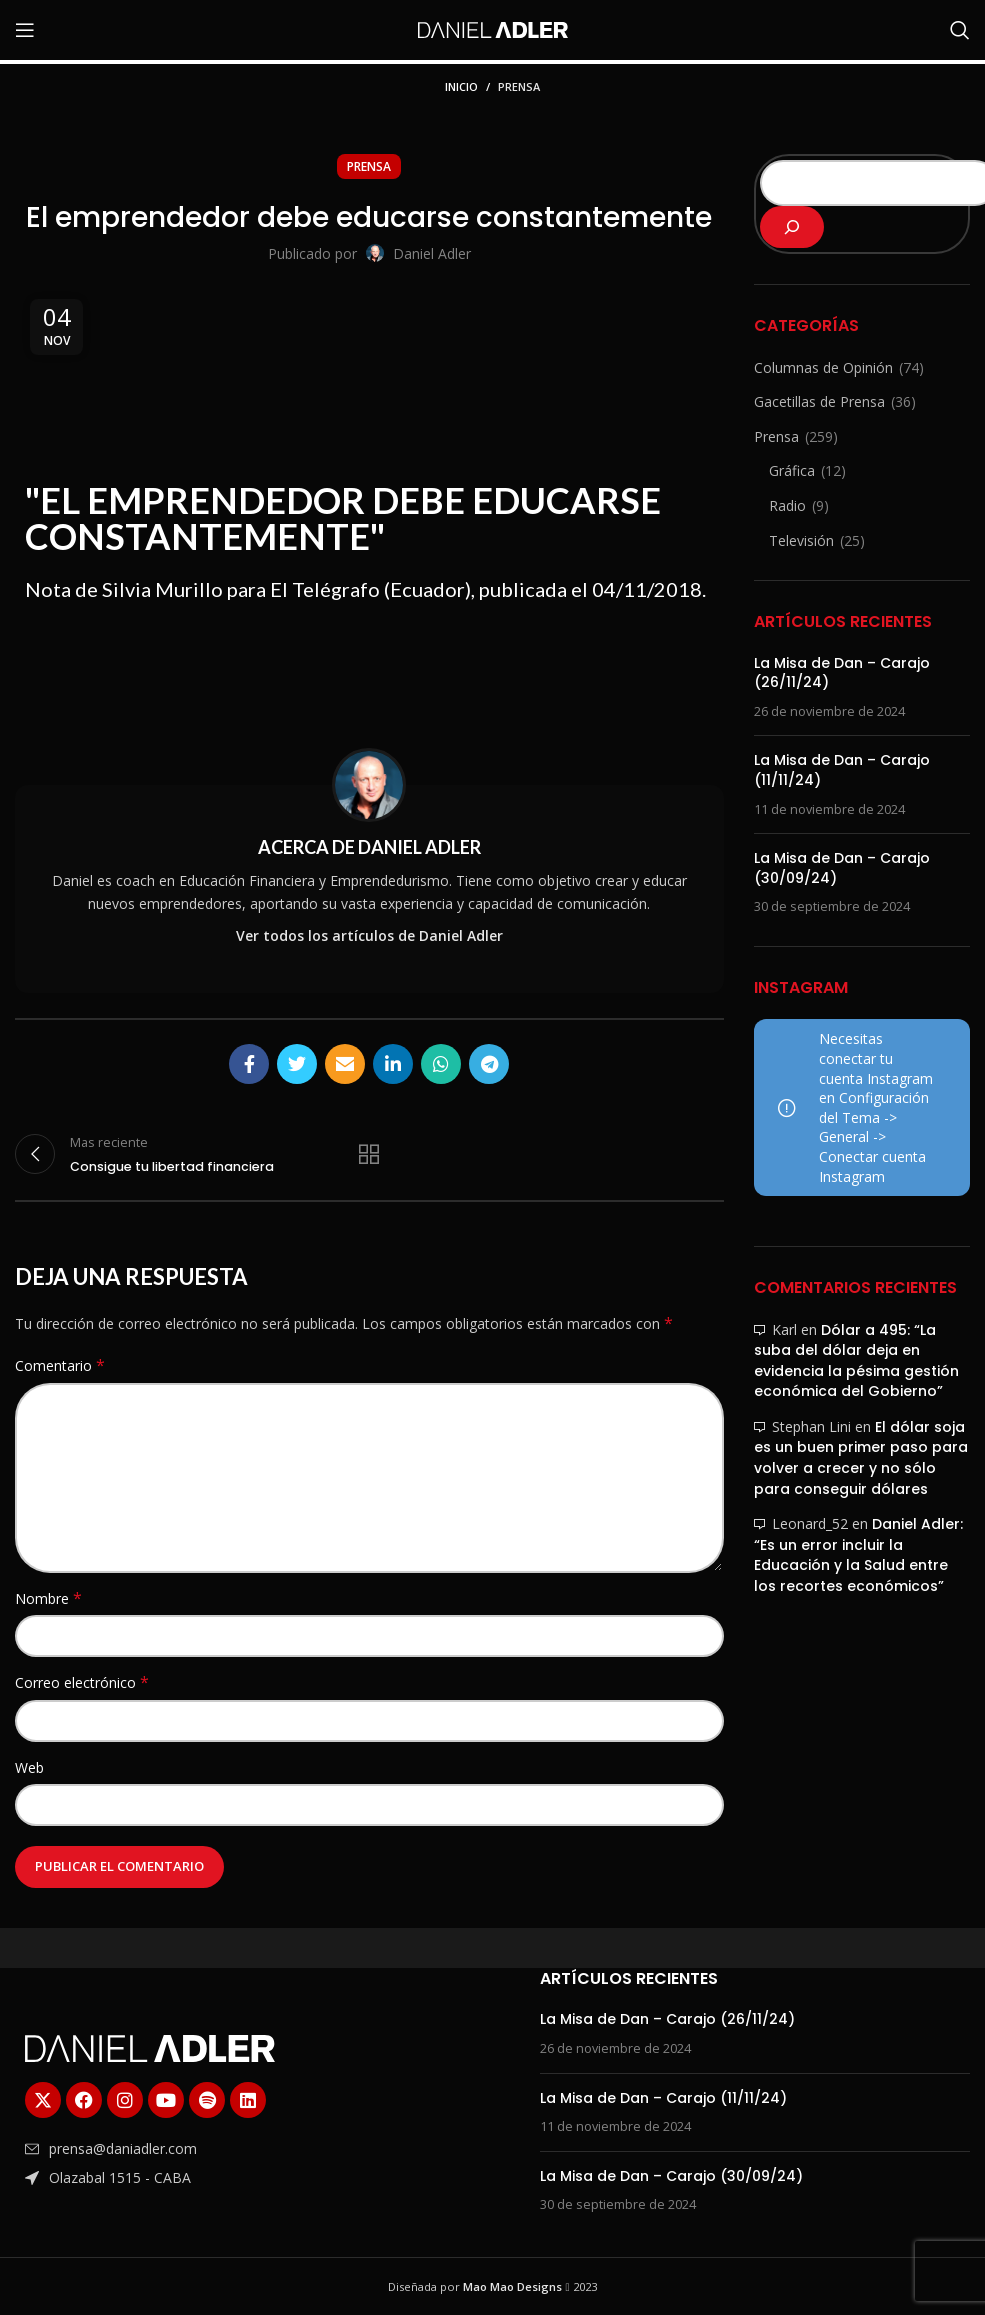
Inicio (461, 86)
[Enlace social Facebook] (249, 1064)
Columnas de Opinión (823, 367)
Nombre (48, 1598)
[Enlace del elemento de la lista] (206, 2149)
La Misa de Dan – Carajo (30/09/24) (842, 868)
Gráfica (792, 470)
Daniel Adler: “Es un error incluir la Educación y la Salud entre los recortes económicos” (858, 1555)
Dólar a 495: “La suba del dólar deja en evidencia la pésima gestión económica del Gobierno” (856, 1361)
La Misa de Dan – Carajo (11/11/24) (842, 770)
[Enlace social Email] (345, 1064)
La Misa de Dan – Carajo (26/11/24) (842, 673)
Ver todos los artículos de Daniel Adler (369, 935)
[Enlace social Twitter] (297, 1064)
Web (29, 1767)
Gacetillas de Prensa (819, 401)
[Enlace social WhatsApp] (441, 1064)
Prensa (519, 86)
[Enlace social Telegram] (489, 1064)
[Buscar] (960, 30)
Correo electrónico (82, 1682)
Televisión (801, 540)
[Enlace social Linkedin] (393, 1064)
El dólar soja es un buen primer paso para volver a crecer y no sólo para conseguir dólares (861, 1458)
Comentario (60, 1365)
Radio (787, 505)
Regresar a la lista (369, 1154)
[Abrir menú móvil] (25, 30)
